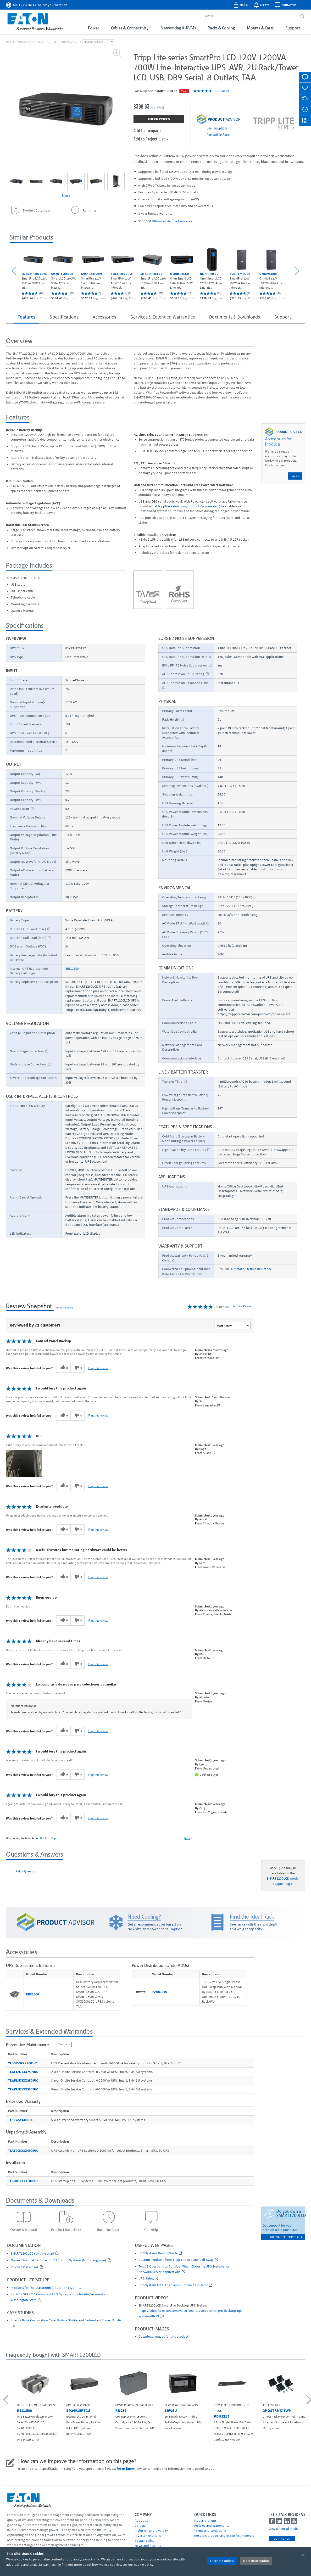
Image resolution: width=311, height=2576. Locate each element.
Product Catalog (31, 41)
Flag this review (98, 1368)
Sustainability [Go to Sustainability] (145, 2540)
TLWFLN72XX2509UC (23, 2072)
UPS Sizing (146, 2278)
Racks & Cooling (221, 27)
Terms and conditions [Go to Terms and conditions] (210, 2530)
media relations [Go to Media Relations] (205, 2520)
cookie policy (143, 2564)
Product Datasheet (25, 2267)
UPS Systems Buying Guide (158, 2253)
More (66, 195)
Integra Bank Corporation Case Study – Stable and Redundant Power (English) (67, 2320)
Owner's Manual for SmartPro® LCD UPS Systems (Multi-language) (59, 2260)
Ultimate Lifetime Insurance (172, 221)
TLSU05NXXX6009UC (23, 2181)
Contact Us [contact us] (282, 2538)
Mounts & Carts (260, 27)
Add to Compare (147, 130)
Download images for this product (163, 2337)
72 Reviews (222, 91)
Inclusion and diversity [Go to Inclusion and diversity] (151, 2530)
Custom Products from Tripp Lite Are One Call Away (176, 2260)
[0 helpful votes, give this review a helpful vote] (63, 1368)
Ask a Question (26, 1871)
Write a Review (242, 1306)
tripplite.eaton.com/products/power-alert (188, 506)
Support (292, 27)
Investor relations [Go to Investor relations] (148, 2535)
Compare (64, 2044)
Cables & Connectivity (130, 27)
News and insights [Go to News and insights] (148, 2545)
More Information (256, 2561)
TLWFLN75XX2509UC (23, 2089)
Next (188, 1838)
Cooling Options (217, 128)
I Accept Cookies (222, 2561)
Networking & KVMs (178, 27)
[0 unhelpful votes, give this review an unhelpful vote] (77, 1368)
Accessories (104, 317)
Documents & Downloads (234, 317)
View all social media (284, 2528)
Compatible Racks (219, 134)
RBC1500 (72, 969)
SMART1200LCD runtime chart (32, 2253)
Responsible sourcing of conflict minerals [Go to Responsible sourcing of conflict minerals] (224, 2535)
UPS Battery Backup (64, 41)
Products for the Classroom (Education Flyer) (44, 2288)
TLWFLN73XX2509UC (23, 2080)
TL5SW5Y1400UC (20, 2120)
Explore (295, 476)
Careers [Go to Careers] (140, 2525)
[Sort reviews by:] (232, 1325)
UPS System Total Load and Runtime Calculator (173, 2285)
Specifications (64, 317)
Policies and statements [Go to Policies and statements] (211, 2525)
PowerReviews (65, 1307)
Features (26, 317)
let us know (126, 2468)
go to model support (286, 2237)
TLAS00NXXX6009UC (23, 2151)
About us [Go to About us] (141, 2520)
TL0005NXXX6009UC (23, 2063)
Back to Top (48, 1838)
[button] (15, 271)
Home (10, 41)
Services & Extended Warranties (162, 317)
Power (93, 27)
